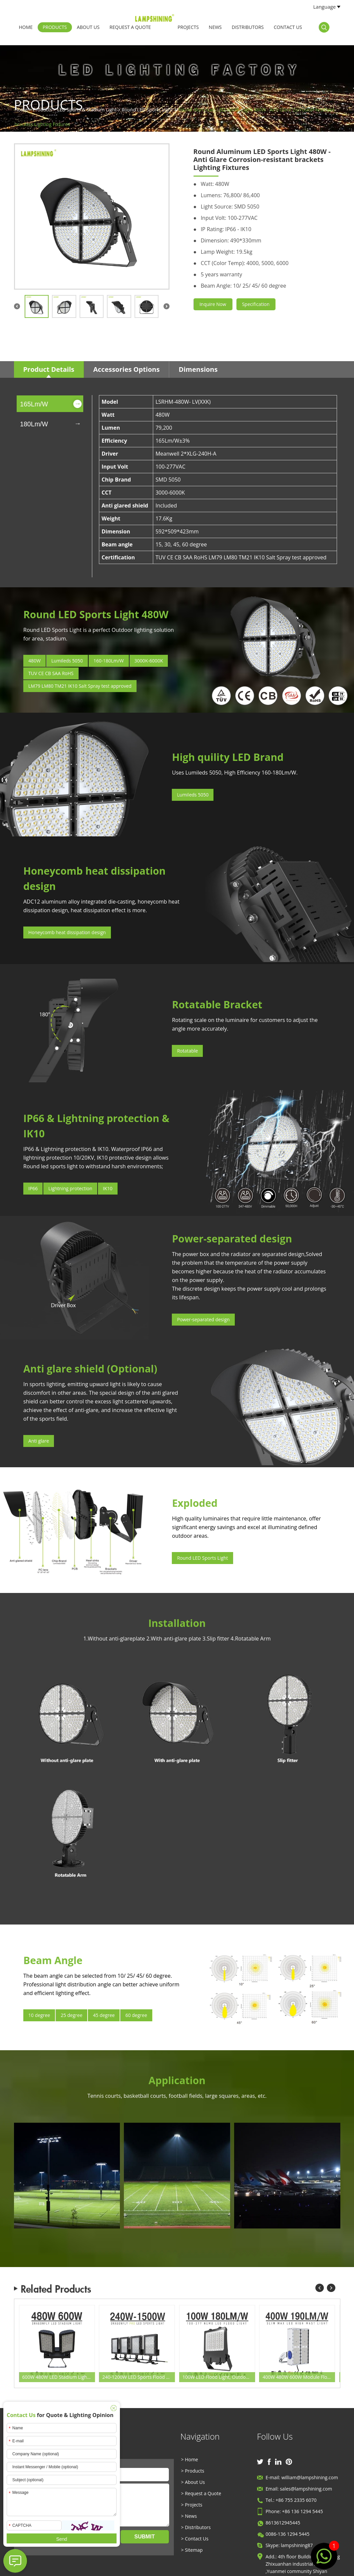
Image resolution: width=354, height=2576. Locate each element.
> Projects (191, 2505)
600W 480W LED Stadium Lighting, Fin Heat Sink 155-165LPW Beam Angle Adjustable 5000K (58, 2377)
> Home (189, 2459)
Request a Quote (130, 27)
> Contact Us (194, 2538)
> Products (192, 2471)
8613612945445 (283, 2522)
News (215, 27)
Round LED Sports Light (147, 109)
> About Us (193, 2482)
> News (189, 2516)
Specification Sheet (256, 305)
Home (26, 27)
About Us (88, 27)
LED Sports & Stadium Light (87, 109)
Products (55, 27)
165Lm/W (34, 404)
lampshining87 (297, 2545)
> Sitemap (192, 2550)
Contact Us (288, 27)
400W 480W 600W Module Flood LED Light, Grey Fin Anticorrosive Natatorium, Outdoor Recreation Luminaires (298, 2377)
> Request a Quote (201, 2493)
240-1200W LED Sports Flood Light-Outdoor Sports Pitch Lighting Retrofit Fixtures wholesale (138, 2377)
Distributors (248, 27)
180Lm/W (34, 424)
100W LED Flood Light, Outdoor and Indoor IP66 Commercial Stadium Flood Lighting (218, 2377)
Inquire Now (212, 304)
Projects (188, 27)
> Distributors (196, 2527)
